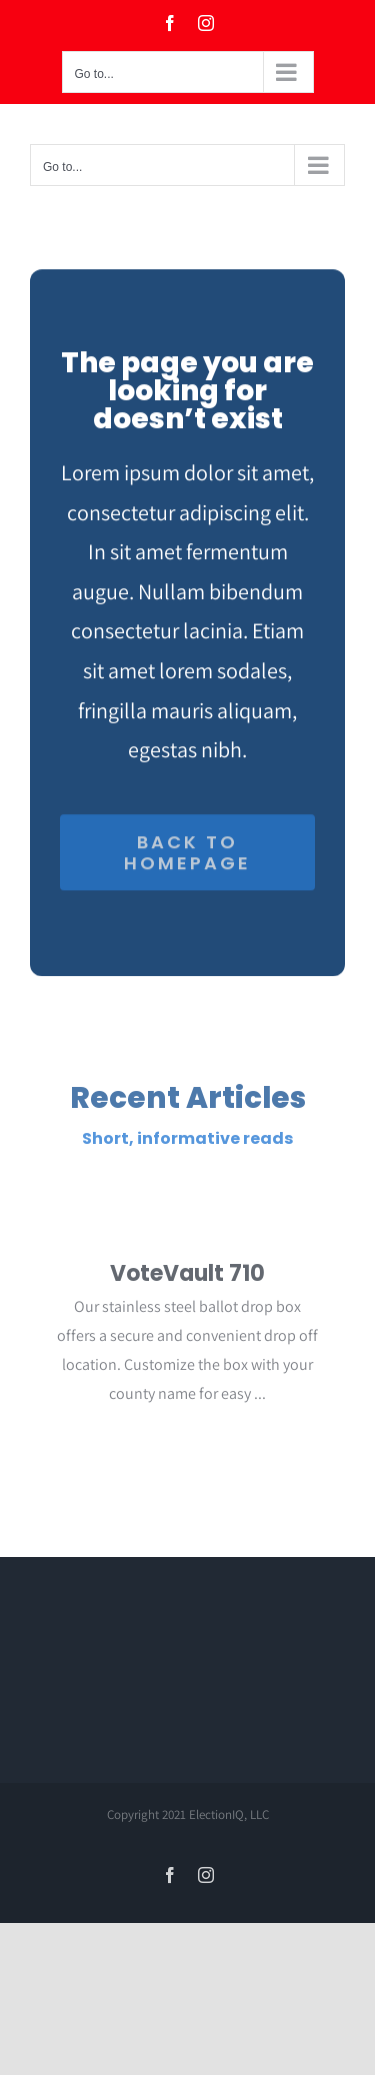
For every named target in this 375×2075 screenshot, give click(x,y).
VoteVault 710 (187, 1276)
